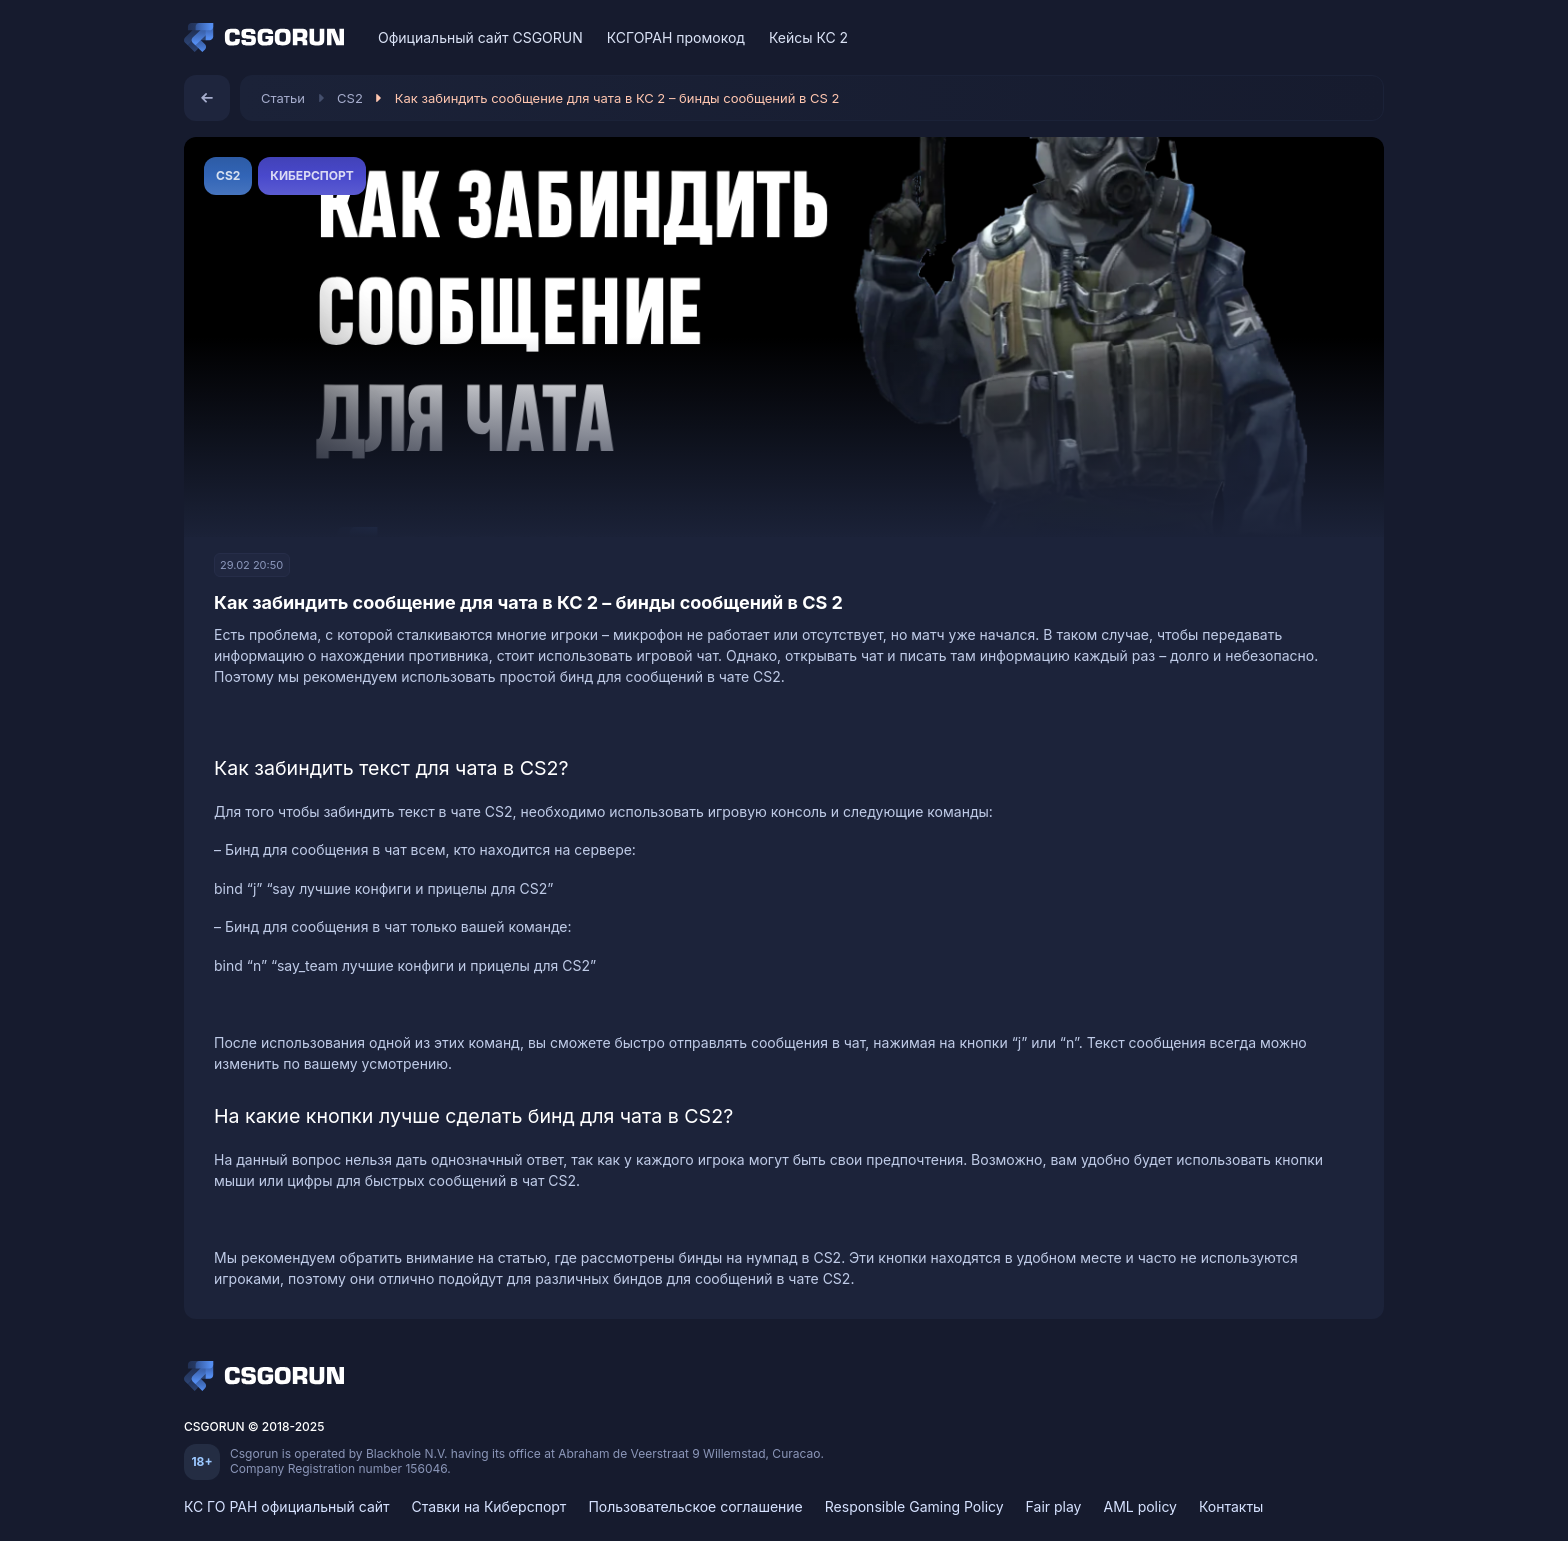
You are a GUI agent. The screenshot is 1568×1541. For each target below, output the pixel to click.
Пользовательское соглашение (695, 1506)
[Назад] (207, 98)
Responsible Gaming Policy (914, 1506)
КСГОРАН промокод (676, 37)
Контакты (1231, 1506)
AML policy (1140, 1506)
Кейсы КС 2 (808, 37)
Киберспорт (311, 175)
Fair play (1054, 1506)
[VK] (1292, 37)
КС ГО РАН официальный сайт (287, 1506)
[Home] (269, 38)
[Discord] (1327, 37)
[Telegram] (1362, 37)
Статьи (283, 98)
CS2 (350, 98)
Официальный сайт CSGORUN (480, 37)
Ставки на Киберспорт (489, 1506)
